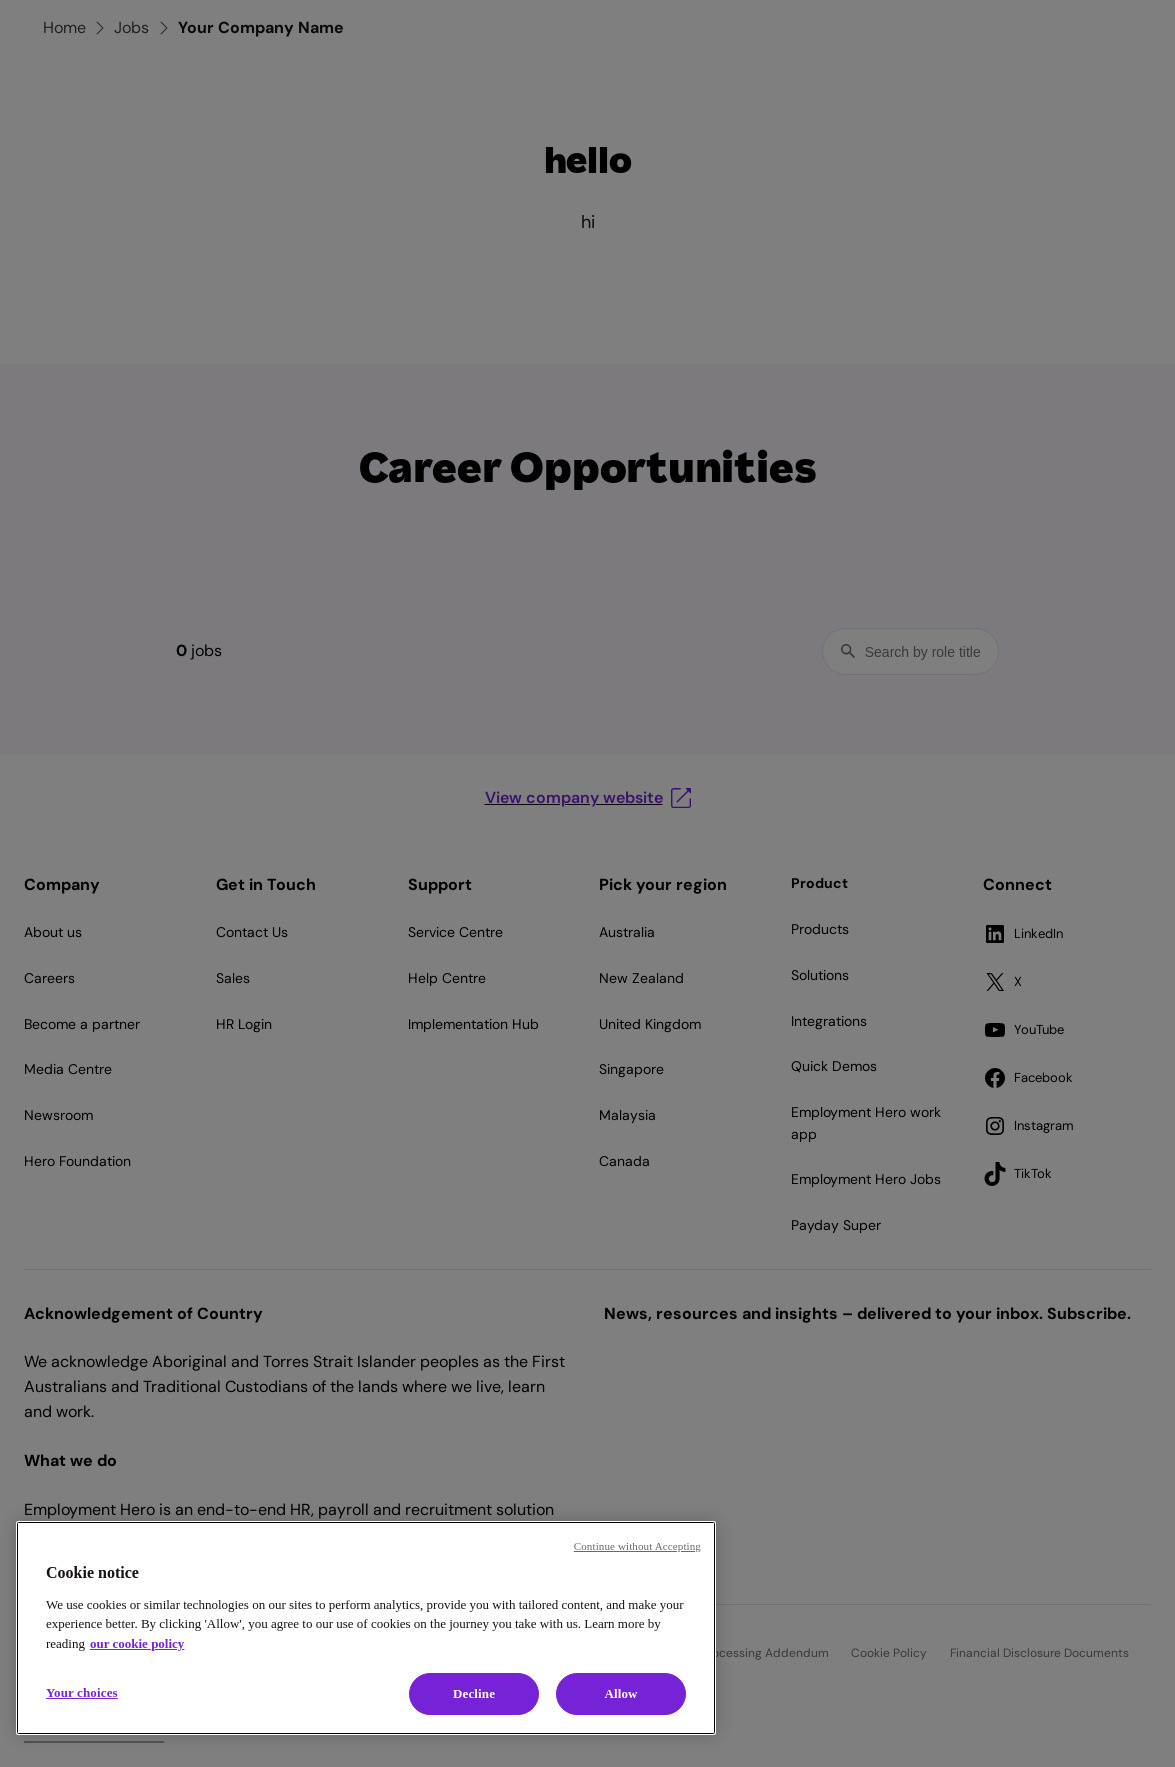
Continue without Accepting (637, 1546)
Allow (620, 1693)
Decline (474, 1693)
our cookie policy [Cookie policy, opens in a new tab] (137, 1643)
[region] (366, 1628)
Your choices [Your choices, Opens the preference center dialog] (82, 1692)
